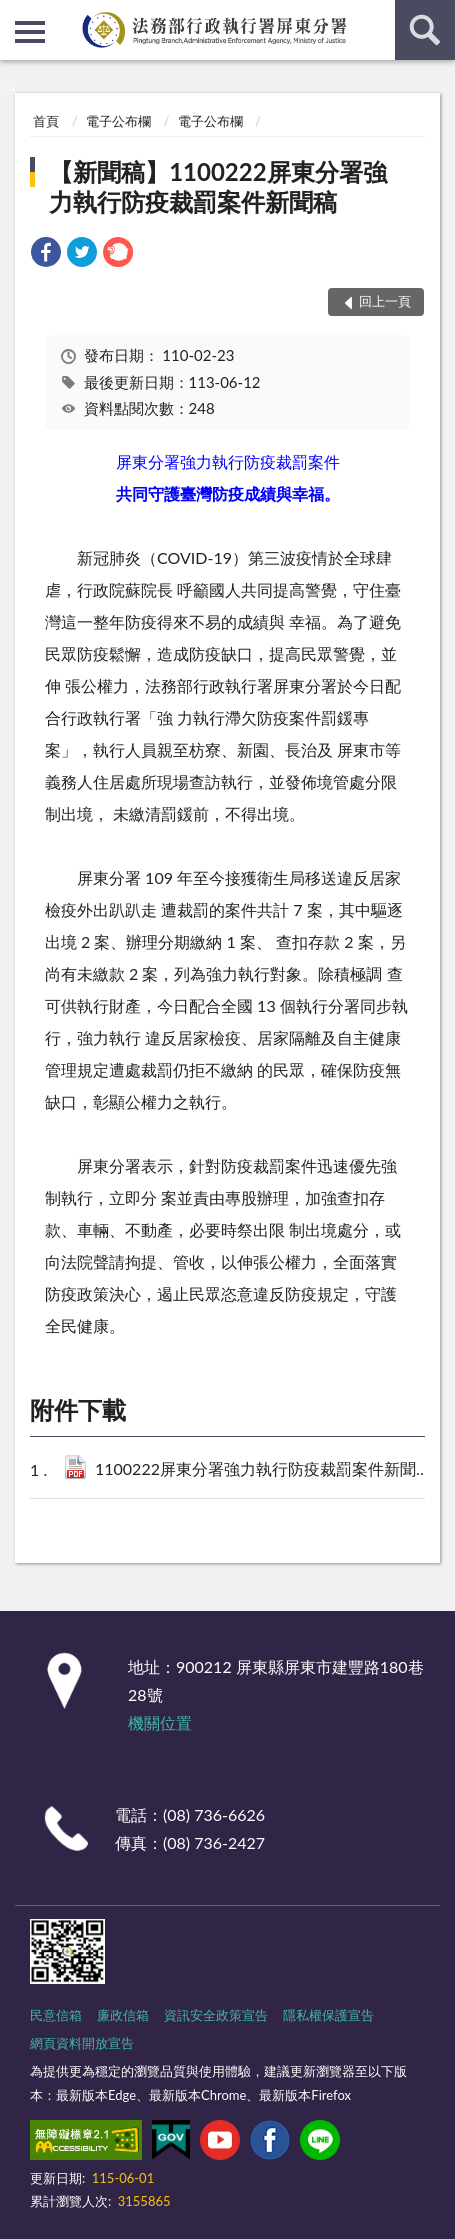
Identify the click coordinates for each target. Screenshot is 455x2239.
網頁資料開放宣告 (82, 2043)
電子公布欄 (118, 121)
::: (16, 15)
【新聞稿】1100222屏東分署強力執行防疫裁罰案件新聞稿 (217, 186)
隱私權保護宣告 (328, 2015)
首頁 (46, 121)
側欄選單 (30, 32)
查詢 (425, 30)
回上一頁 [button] (385, 301)
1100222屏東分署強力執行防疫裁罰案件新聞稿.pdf (263, 1470)
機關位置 (160, 1722)
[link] (46, 254)
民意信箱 (56, 2015)
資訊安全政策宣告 (216, 2015)
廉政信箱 (123, 2015)
